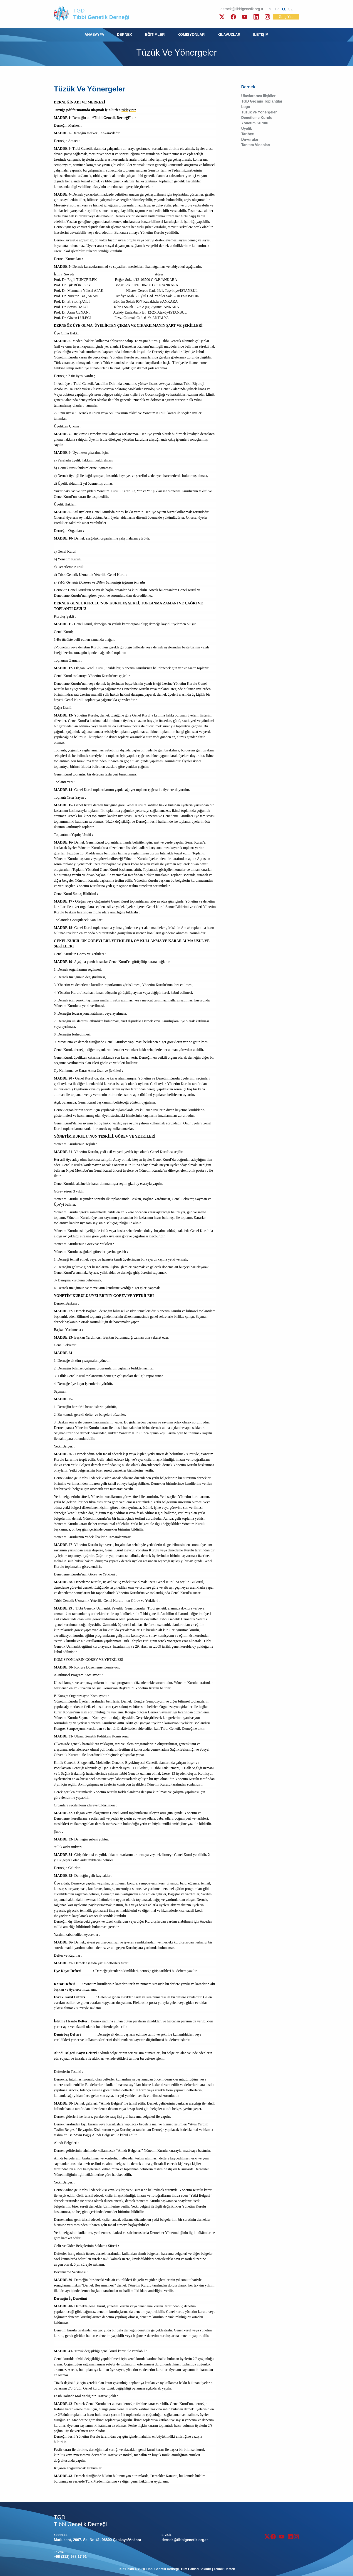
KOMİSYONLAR (191, 35)
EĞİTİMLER (155, 35)
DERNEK (124, 35)
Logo (245, 107)
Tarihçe (247, 134)
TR (276, 9)
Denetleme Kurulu (256, 118)
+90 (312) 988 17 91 (70, 2557)
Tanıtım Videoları (255, 145)
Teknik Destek (224, 2569)
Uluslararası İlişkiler (258, 96)
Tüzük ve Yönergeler (259, 112)
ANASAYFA (94, 35)
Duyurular (250, 139)
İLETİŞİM (260, 35)
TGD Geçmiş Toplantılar (261, 101)
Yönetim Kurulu (254, 123)
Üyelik (246, 128)
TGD (101, 13)
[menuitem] (94, 35)
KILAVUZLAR (228, 35)
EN (269, 9)
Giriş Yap (286, 17)
